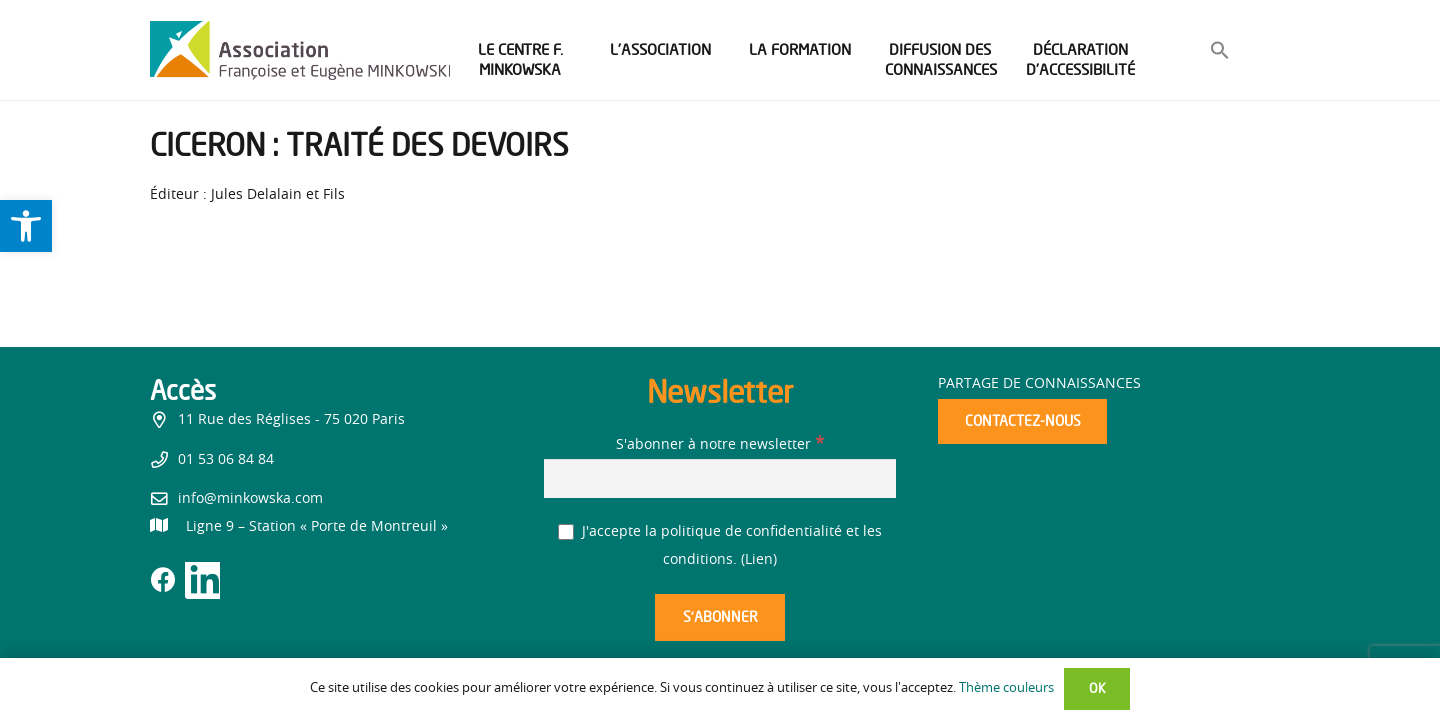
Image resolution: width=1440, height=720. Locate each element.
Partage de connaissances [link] (1039, 384)
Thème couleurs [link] (1006, 688)
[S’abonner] (720, 617)
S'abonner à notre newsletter (720, 445)
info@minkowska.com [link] (250, 499)
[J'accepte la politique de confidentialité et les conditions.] (566, 532)
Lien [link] (759, 560)
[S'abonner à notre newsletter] (720, 478)
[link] (26, 226)
